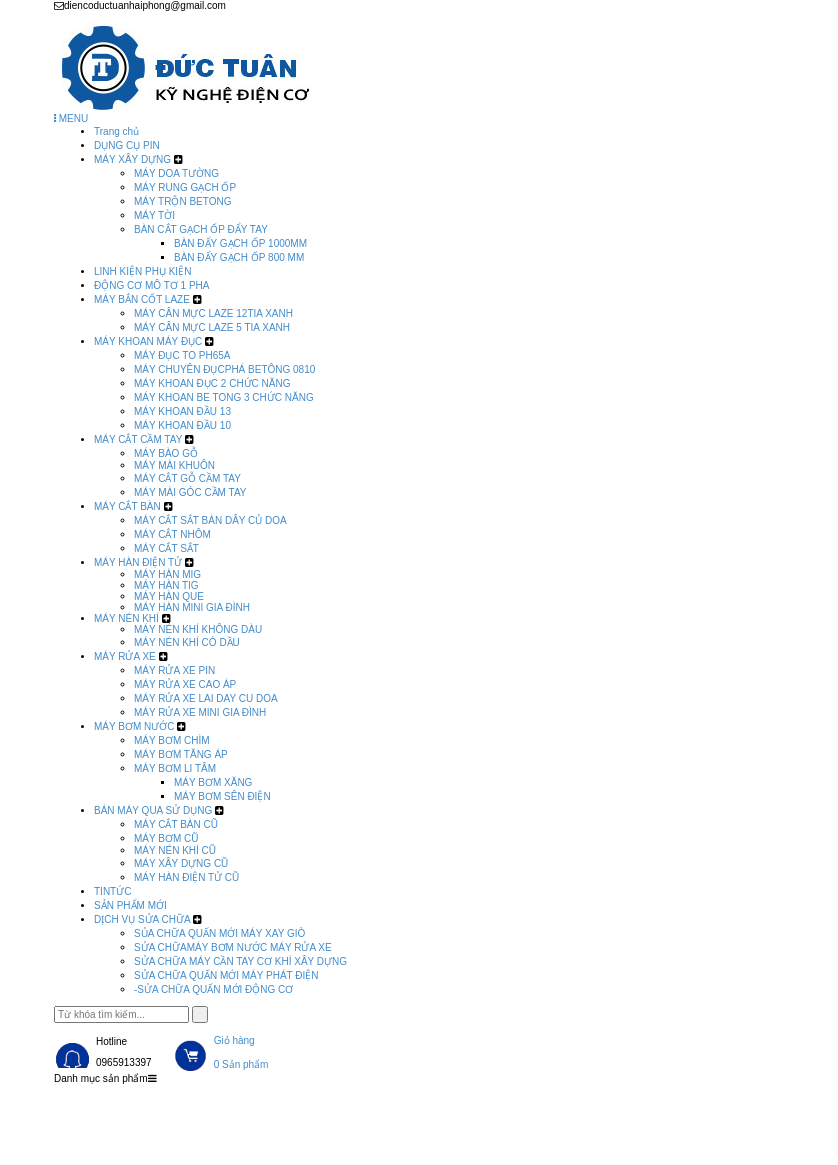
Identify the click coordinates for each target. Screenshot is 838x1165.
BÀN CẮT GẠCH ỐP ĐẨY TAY (201, 229)
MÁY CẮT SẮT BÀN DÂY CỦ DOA (210, 520)
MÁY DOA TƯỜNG (176, 173)
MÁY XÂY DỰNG (132, 159)
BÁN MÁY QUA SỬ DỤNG (153, 810)
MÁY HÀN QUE (169, 596)
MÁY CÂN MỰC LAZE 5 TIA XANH (212, 327)
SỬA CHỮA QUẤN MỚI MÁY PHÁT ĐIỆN (226, 975)
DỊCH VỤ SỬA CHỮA (142, 919)
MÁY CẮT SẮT (166, 548)
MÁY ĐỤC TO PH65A (182, 355)
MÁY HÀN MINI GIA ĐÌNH (192, 607)
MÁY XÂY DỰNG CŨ (181, 863)
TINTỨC (112, 891)
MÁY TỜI (154, 215)
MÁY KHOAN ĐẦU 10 (182, 425)
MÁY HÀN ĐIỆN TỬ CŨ (186, 877)
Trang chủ (116, 131)
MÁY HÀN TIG (166, 585)
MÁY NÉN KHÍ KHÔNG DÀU (198, 629)
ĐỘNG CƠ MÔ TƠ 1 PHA (152, 285)
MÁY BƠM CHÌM (172, 740)
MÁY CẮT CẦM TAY (138, 439)
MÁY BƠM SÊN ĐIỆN (222, 796)
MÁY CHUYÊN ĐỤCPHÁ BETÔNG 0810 (224, 369)
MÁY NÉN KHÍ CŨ (175, 850)
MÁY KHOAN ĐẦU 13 (182, 411)
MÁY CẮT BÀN (127, 506)
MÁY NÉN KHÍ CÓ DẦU (187, 642)
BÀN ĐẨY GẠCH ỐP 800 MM (239, 257)
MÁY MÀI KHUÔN (174, 465)
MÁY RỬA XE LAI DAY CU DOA (206, 698)
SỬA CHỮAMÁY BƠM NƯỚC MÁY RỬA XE (233, 947)
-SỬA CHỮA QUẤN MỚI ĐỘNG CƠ (213, 989)
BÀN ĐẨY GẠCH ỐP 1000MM (240, 243)
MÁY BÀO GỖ (166, 453)
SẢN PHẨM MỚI (130, 905)
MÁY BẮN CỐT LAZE (142, 299)
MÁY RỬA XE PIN (174, 670)
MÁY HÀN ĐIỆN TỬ (138, 562)
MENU (71, 118)
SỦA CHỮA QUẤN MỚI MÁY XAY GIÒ (219, 933)
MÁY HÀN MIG (167, 574)
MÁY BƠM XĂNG (213, 782)
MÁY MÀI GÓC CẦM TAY (190, 492)
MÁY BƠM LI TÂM (175, 768)
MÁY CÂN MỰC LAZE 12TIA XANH (213, 313)
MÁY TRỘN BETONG (182, 201)
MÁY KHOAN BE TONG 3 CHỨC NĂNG (224, 397)
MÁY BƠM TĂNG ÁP (181, 754)
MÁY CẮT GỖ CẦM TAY (187, 478)
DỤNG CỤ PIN (127, 145)
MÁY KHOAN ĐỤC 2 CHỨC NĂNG (212, 383)
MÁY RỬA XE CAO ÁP (185, 684)
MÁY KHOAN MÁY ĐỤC (148, 341)
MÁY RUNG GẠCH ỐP (185, 187)
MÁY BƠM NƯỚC (134, 726)
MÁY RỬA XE (125, 656)
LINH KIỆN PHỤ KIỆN (142, 271)
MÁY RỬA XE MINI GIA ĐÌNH (200, 712)
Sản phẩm (222, 1105)
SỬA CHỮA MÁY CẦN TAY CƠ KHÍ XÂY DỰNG (240, 961)
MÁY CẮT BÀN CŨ (176, 824)
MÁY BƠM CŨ (166, 838)
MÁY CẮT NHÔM (172, 534)
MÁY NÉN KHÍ (126, 618)
